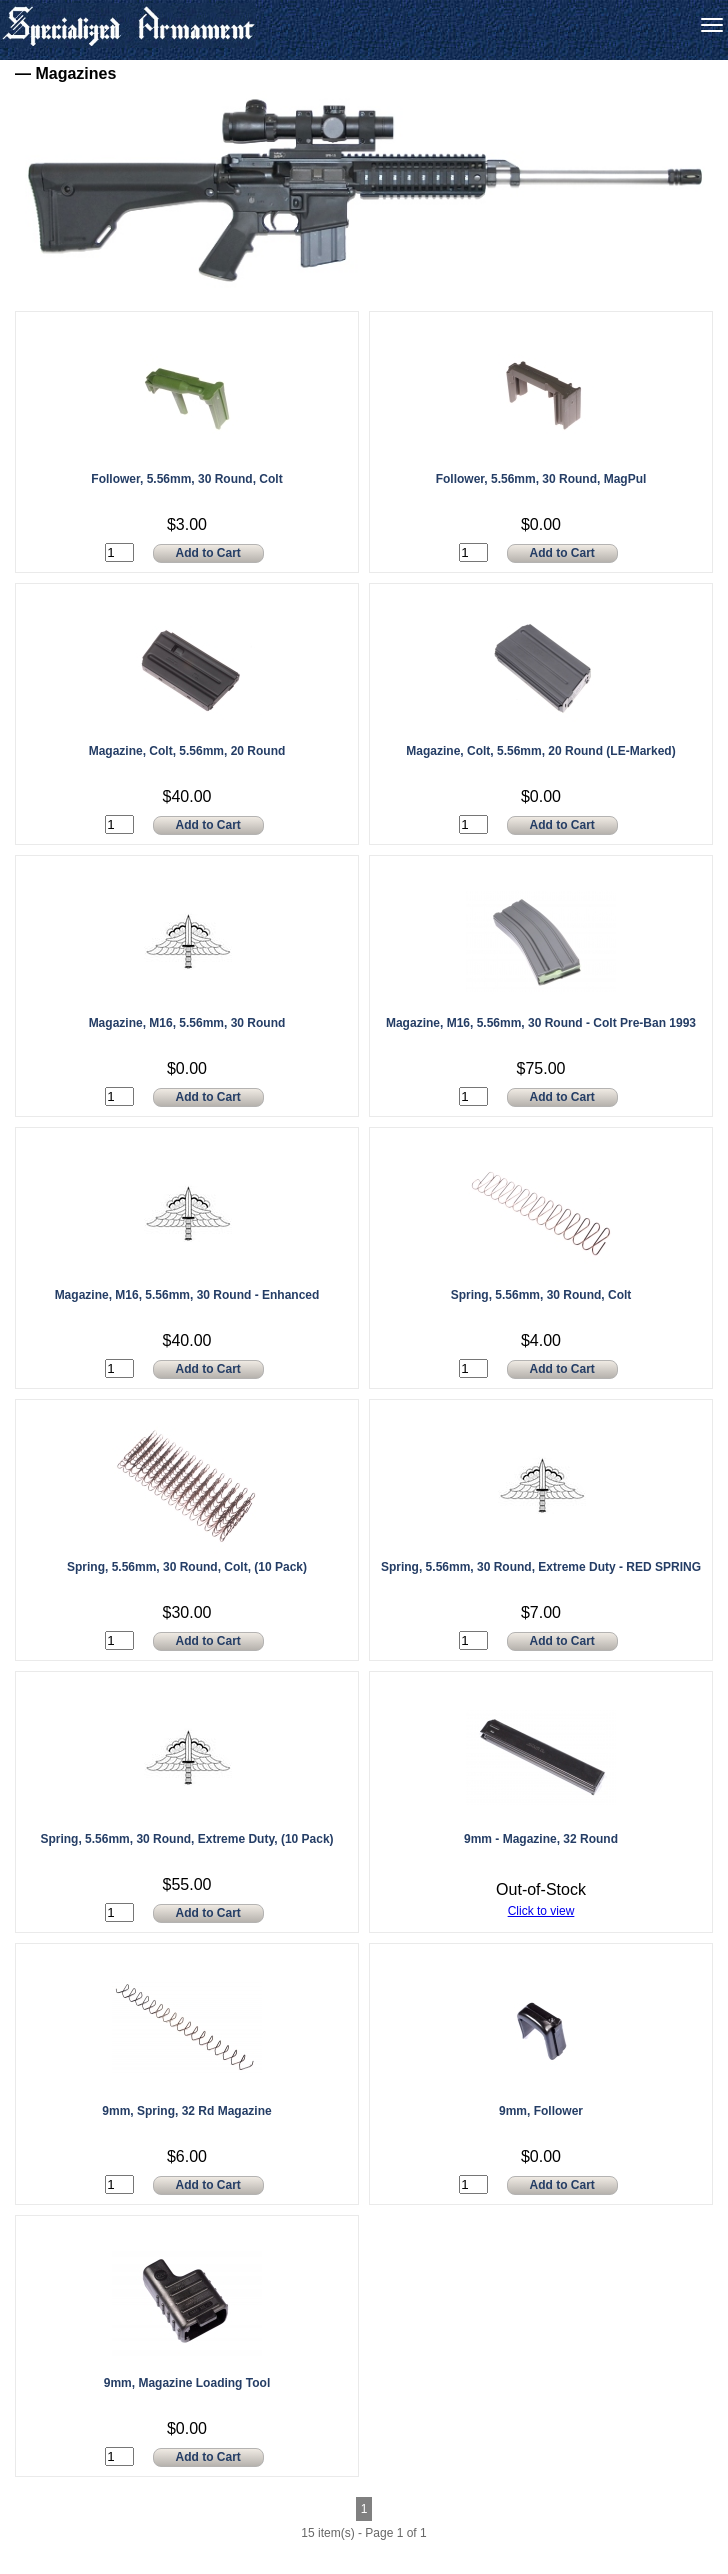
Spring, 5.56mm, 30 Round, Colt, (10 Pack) (187, 1567)
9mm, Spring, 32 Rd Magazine (186, 2111)
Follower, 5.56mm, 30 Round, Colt (186, 479)
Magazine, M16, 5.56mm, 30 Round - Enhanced (187, 1295)
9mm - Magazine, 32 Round (541, 1839)
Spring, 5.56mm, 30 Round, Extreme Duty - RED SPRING (541, 1567)
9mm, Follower (541, 2111)
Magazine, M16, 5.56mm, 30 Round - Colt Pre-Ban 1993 (541, 1023)
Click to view (541, 1911)
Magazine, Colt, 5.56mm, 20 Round (187, 751)
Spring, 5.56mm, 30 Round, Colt (541, 1295)
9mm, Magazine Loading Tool (187, 2383)
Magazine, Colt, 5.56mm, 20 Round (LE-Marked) (540, 751)
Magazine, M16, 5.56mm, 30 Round (187, 1023)
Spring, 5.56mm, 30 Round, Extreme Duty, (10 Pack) (186, 1839)
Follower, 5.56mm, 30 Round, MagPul (541, 479)
